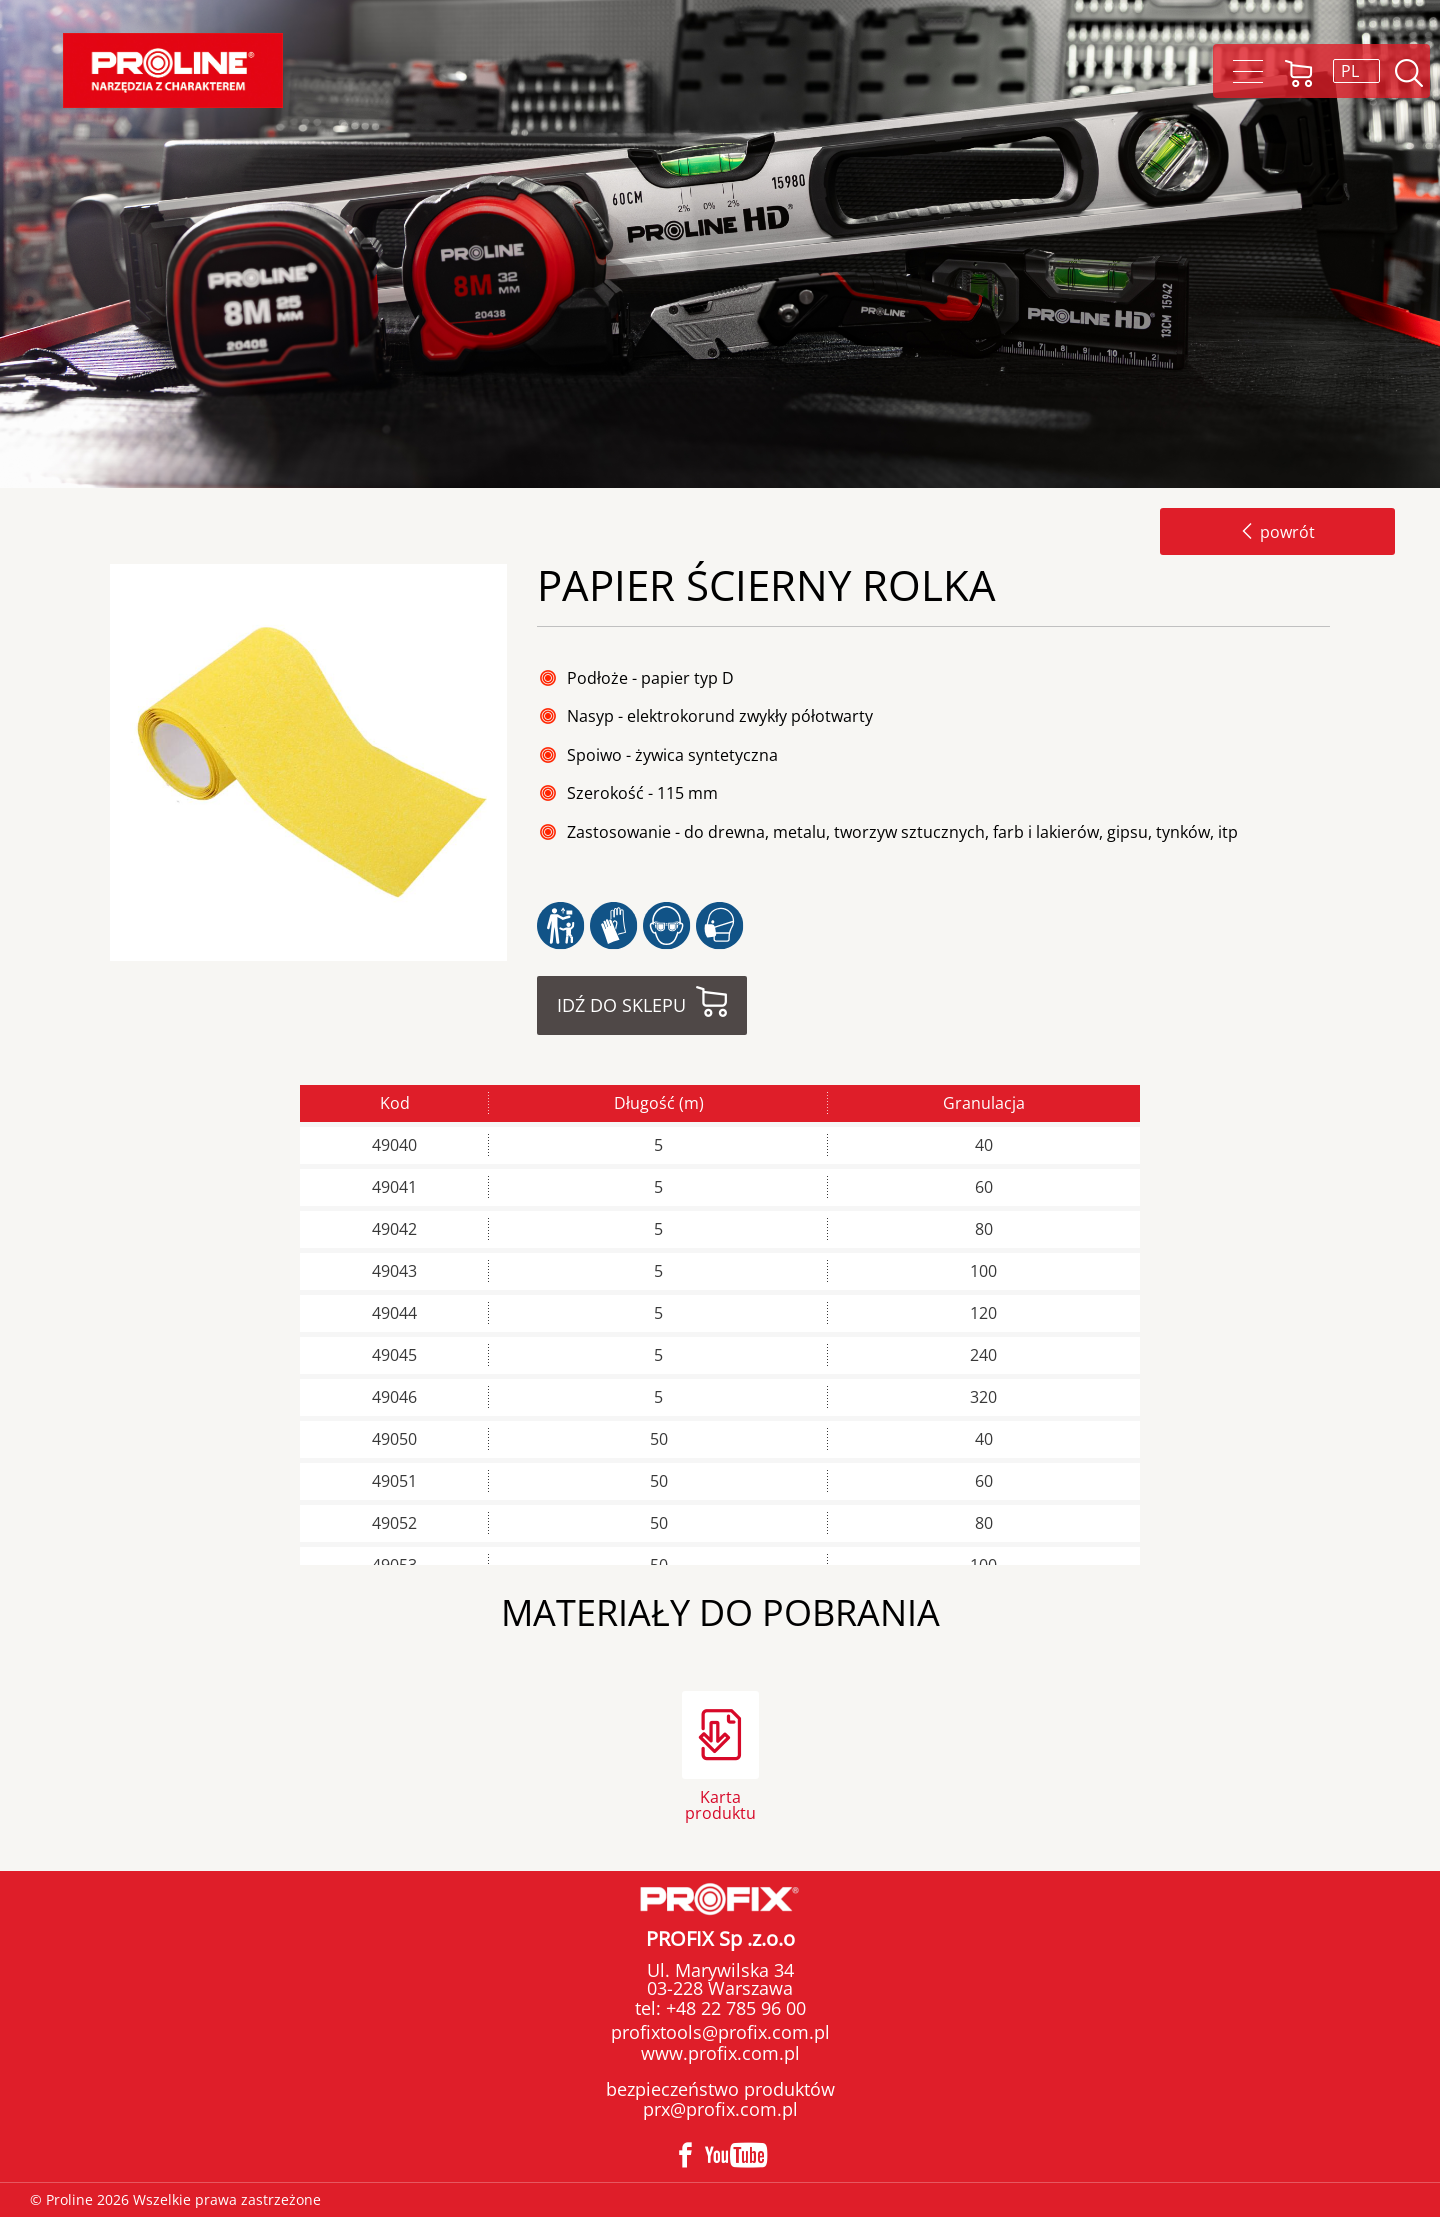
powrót (1277, 532)
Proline (173, 70)
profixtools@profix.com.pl (720, 2032)
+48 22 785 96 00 (733, 2008)
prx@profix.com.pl (720, 2109)
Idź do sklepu (621, 1005)
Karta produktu (720, 1803)
